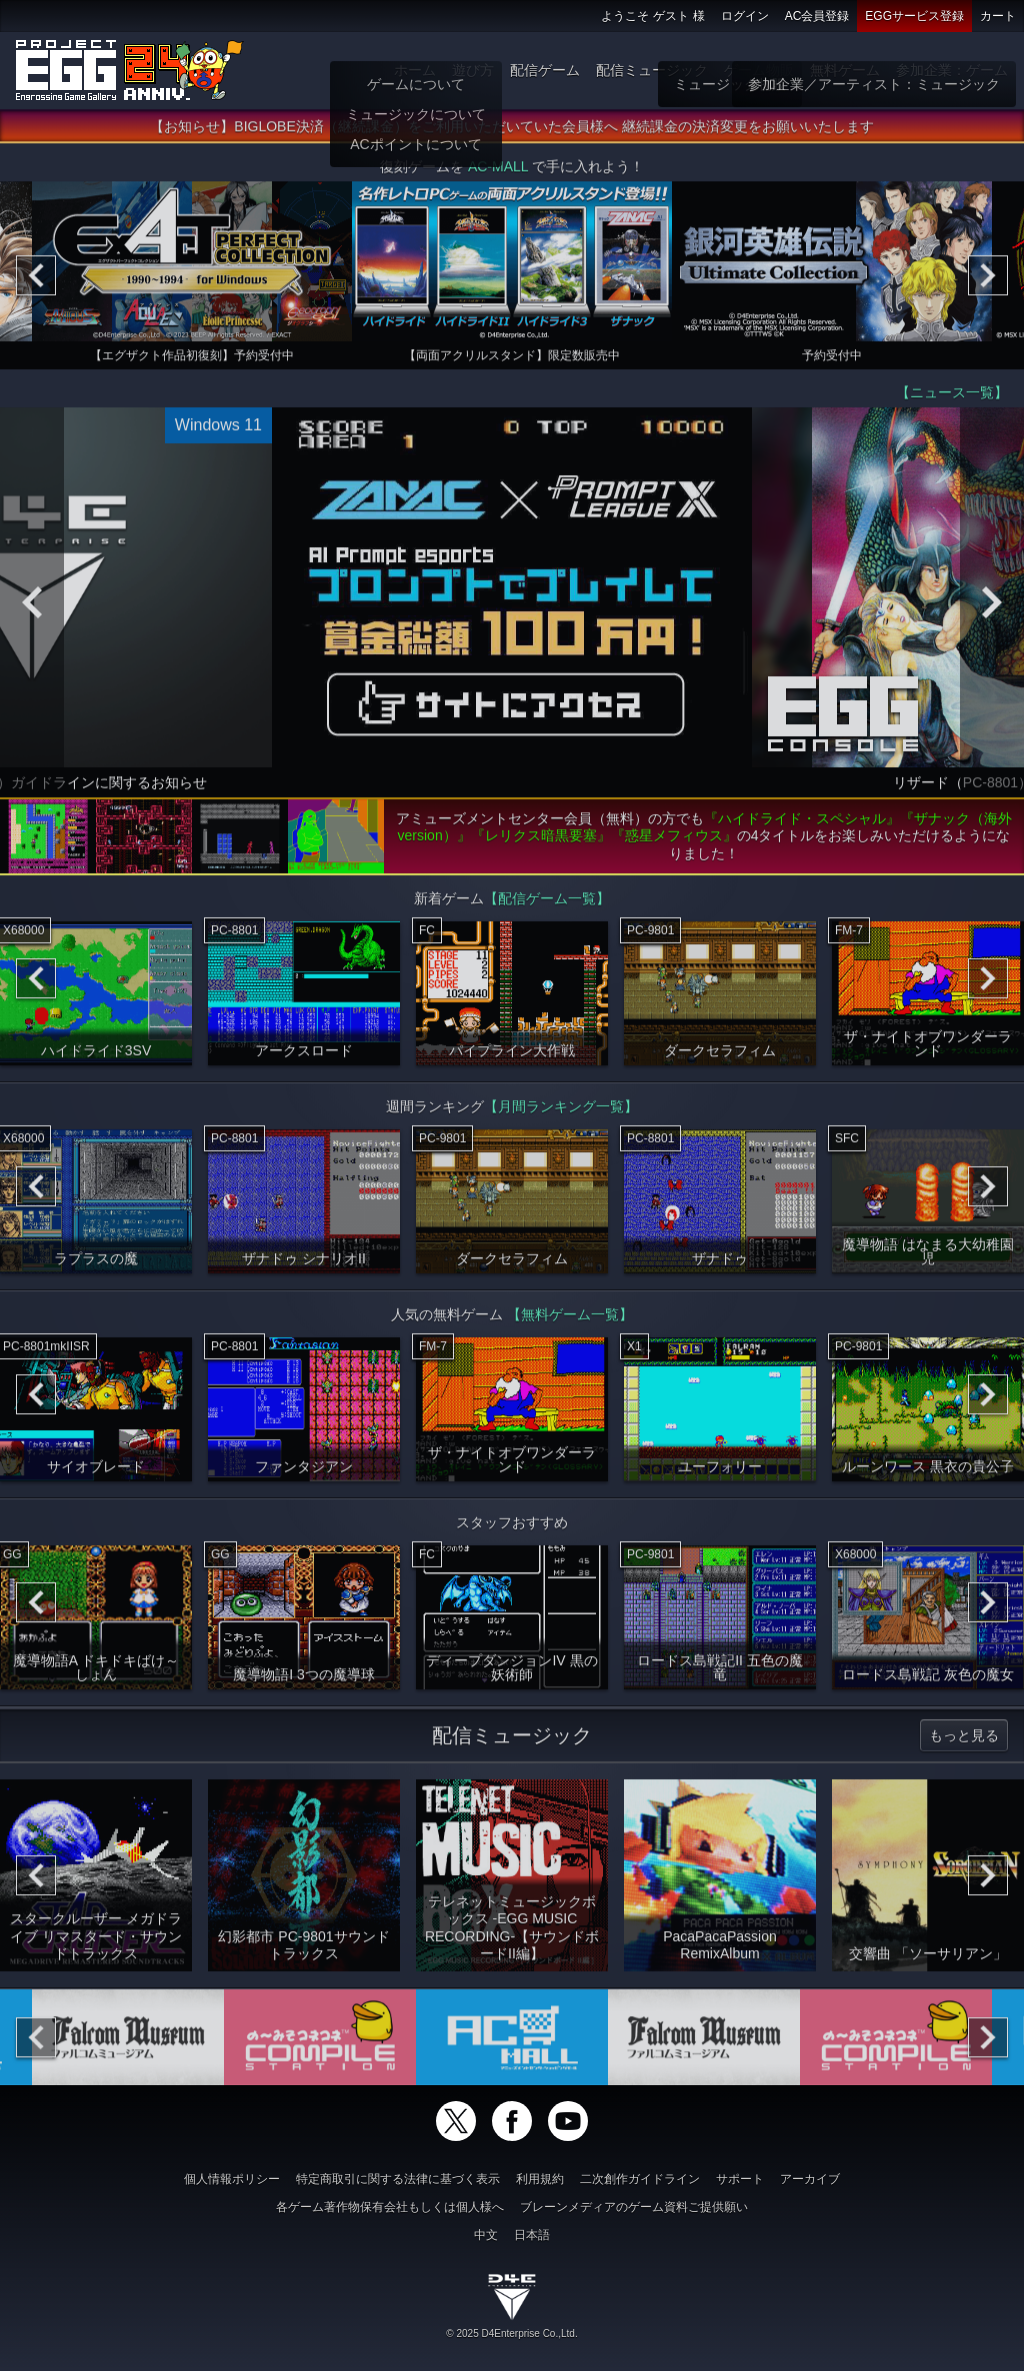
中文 (486, 2235)
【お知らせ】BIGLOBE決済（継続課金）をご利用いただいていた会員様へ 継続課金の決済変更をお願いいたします (511, 132)
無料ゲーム (845, 70)
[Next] (988, 281)
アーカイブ (810, 2179)
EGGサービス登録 (914, 16)
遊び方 (473, 70)
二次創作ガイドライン (640, 2179)
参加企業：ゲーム (952, 70)
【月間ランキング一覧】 (561, 1112)
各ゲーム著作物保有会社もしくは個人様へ (390, 2207)
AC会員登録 (817, 16)
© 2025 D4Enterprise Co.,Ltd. (511, 2333)
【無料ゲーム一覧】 (570, 1320)
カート (998, 16)
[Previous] (36, 281)
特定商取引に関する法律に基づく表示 (398, 2179)
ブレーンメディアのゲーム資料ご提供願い (634, 2207)
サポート (740, 2179)
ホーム (415, 70)
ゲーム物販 (759, 70)
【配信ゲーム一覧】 (547, 904)
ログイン (745, 16)
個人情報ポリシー (232, 2179)
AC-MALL (498, 172)
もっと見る (964, 1741)
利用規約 (540, 2179)
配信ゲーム (545, 70)
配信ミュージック (652, 70)
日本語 (532, 2235)
